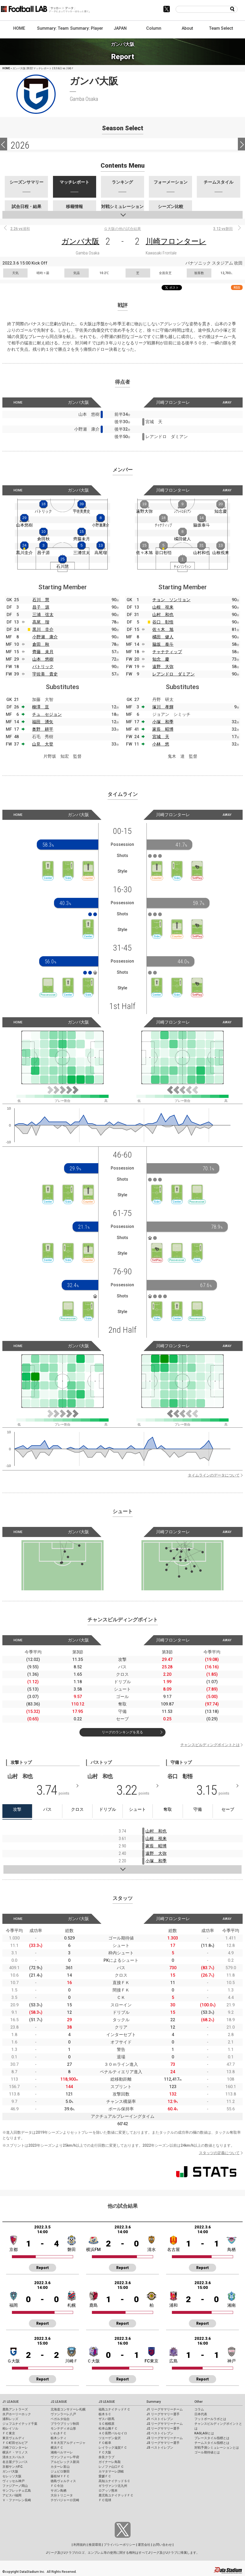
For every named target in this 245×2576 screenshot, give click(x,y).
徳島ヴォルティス (63, 2481)
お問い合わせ (162, 2545)
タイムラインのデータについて (214, 1475)
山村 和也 (162, 614)
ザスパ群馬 (106, 2419)
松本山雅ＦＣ (108, 2428)
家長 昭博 (162, 729)
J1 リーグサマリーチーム (164, 2409)
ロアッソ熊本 (108, 2490)
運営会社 (144, 2545)
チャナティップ (167, 651)
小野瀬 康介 (45, 636)
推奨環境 (94, 2545)
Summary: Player (86, 28)
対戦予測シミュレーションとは (216, 2447)
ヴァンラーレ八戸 (63, 2414)
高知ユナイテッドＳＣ (114, 2481)
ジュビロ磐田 (60, 2471)
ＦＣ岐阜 (105, 2443)
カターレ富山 (60, 2467)
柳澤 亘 (40, 706)
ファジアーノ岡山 (15, 2486)
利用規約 (79, 2545)
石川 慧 (40, 599)
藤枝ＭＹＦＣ (60, 2476)
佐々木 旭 (162, 629)
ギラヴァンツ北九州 (113, 2486)
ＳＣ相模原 (106, 2424)
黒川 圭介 (43, 629)
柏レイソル (10, 2428)
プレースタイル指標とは (211, 2438)
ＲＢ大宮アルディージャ (68, 2443)
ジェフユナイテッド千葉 (19, 2424)
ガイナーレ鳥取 (110, 2462)
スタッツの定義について (219, 2153)
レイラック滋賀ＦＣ (113, 2447)
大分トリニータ (62, 2495)
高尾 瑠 (40, 622)
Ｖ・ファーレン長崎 (16, 2500)
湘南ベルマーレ (62, 2452)
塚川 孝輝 (162, 706)
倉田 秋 (40, 644)
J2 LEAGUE (59, 2402)
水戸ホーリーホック (16, 2414)
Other (198, 2402)
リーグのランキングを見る (122, 1732)
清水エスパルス (13, 2457)
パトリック (43, 666)
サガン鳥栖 (58, 2490)
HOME (19, 28)
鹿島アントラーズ (15, 2409)
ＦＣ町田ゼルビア (15, 2443)
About (187, 28)
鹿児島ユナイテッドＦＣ (116, 2495)
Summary (153, 2402)
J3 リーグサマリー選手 (163, 2443)
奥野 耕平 (42, 729)
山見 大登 (42, 744)
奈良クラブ (106, 2457)
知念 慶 (160, 659)
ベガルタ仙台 (60, 2419)
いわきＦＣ (58, 2433)
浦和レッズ (10, 2419)
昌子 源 (40, 607)
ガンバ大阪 (80, 241)
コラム (199, 2409)
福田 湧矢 (42, 721)
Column (153, 28)
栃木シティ (58, 2438)
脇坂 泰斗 (162, 644)
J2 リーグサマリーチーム (164, 2424)
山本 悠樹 (43, 659)
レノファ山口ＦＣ (111, 2467)
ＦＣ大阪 (105, 2452)
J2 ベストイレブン (159, 2433)
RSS (237, 287)
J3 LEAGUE (107, 2402)
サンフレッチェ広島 (16, 2490)
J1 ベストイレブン (159, 2419)
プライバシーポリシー (119, 2545)
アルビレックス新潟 (65, 2462)
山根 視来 (162, 607)
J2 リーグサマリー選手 (163, 2428)
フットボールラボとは (210, 2419)
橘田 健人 (162, 636)
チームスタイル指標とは (211, 2443)
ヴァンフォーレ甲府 (65, 2457)
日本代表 (200, 2414)
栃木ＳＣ (105, 2414)
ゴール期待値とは (207, 2452)
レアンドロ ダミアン (173, 674)
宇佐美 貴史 (45, 674)
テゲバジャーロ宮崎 (65, 2500)
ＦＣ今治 (57, 2486)
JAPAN (120, 28)
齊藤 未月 (43, 651)
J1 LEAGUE (10, 2402)
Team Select (221, 28)
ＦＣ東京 (8, 2433)
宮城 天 (160, 736)
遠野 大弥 (162, 666)
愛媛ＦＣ (105, 2476)
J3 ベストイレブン (159, 2447)
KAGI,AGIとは (204, 2433)
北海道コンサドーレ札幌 (68, 2409)
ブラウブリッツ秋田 (65, 2424)
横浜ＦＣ (57, 2447)
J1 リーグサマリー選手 (163, 2414)
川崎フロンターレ (176, 241)
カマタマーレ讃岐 (111, 2471)
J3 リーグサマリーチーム (164, 2438)
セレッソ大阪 (11, 2476)
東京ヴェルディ (13, 2438)
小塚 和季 (162, 721)
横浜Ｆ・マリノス (15, 2452)
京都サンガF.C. (12, 2467)
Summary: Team (53, 28)
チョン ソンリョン (171, 599)
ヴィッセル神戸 (13, 2481)
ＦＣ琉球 (105, 2500)
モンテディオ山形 (63, 2428)
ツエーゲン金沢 (110, 2438)
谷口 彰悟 (162, 622)
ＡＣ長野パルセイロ (113, 2433)
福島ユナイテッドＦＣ (114, 2409)
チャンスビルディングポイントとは (210, 1745)
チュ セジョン (47, 714)
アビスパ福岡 (11, 2495)
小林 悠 (160, 744)
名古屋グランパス (15, 2462)
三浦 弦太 (43, 614)
